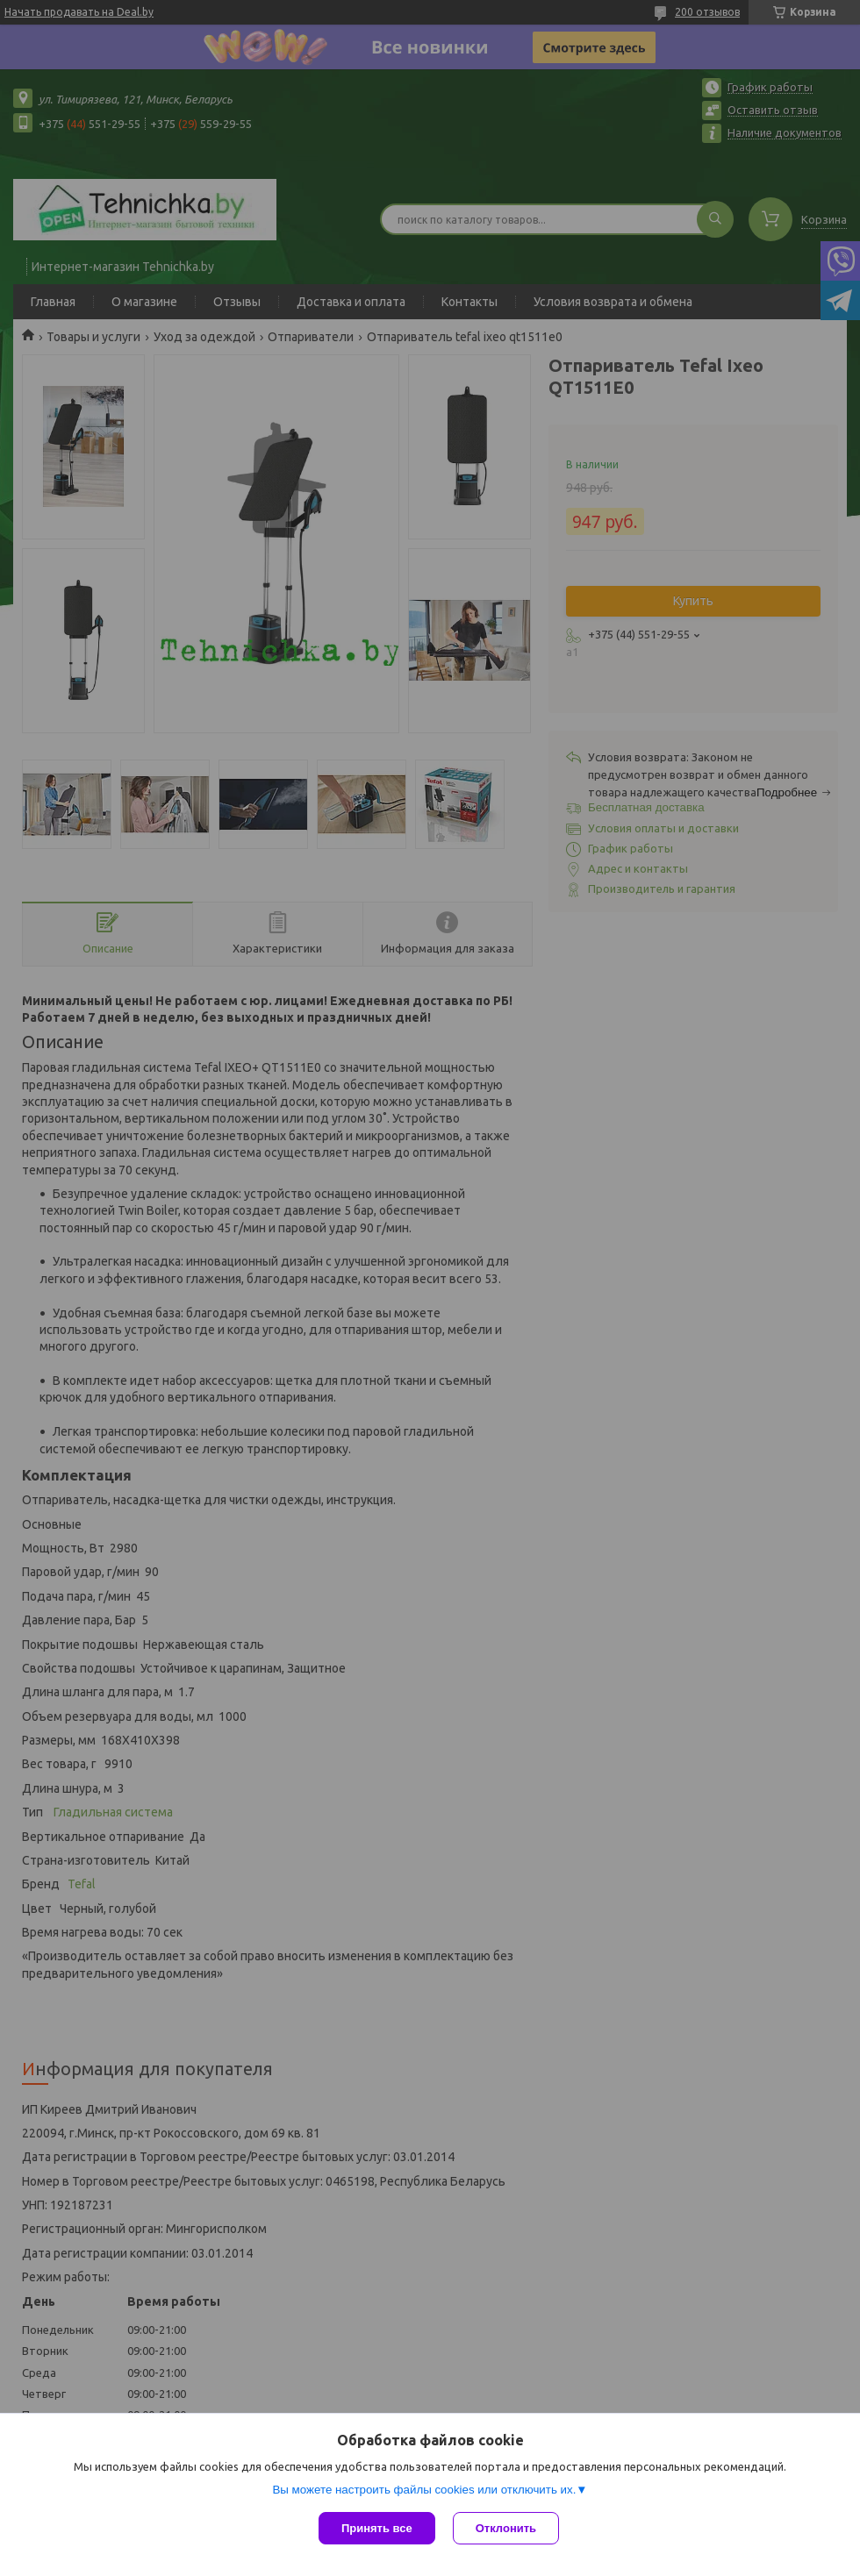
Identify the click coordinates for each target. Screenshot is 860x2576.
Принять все (376, 2528)
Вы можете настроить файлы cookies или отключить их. (424, 2489)
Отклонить (506, 2528)
